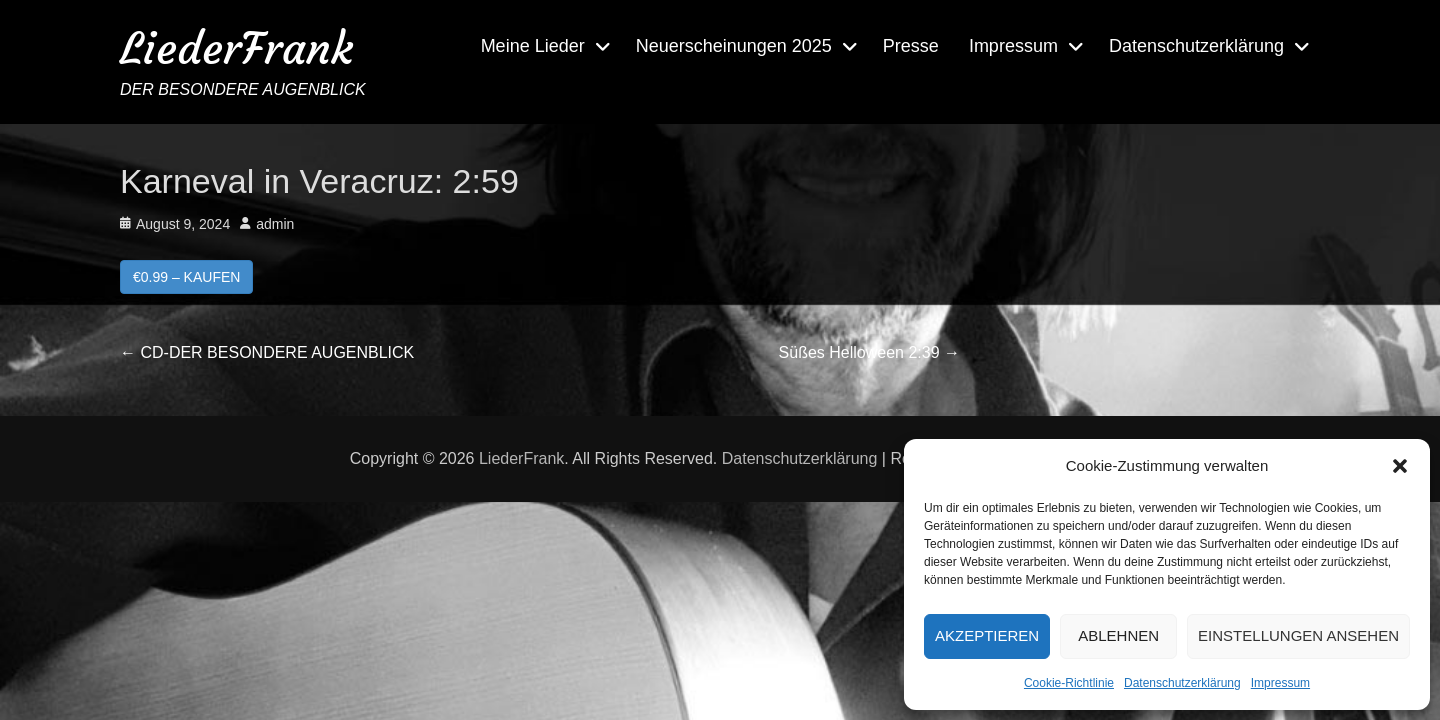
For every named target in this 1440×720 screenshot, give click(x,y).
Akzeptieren (987, 635)
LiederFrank (236, 48)
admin (275, 224)
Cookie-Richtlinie (1069, 683)
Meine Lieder (533, 46)
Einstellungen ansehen (1298, 635)
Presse (911, 46)
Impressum (1280, 683)
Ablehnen (1118, 635)
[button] (1400, 466)
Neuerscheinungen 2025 (734, 46)
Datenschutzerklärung (1182, 683)
